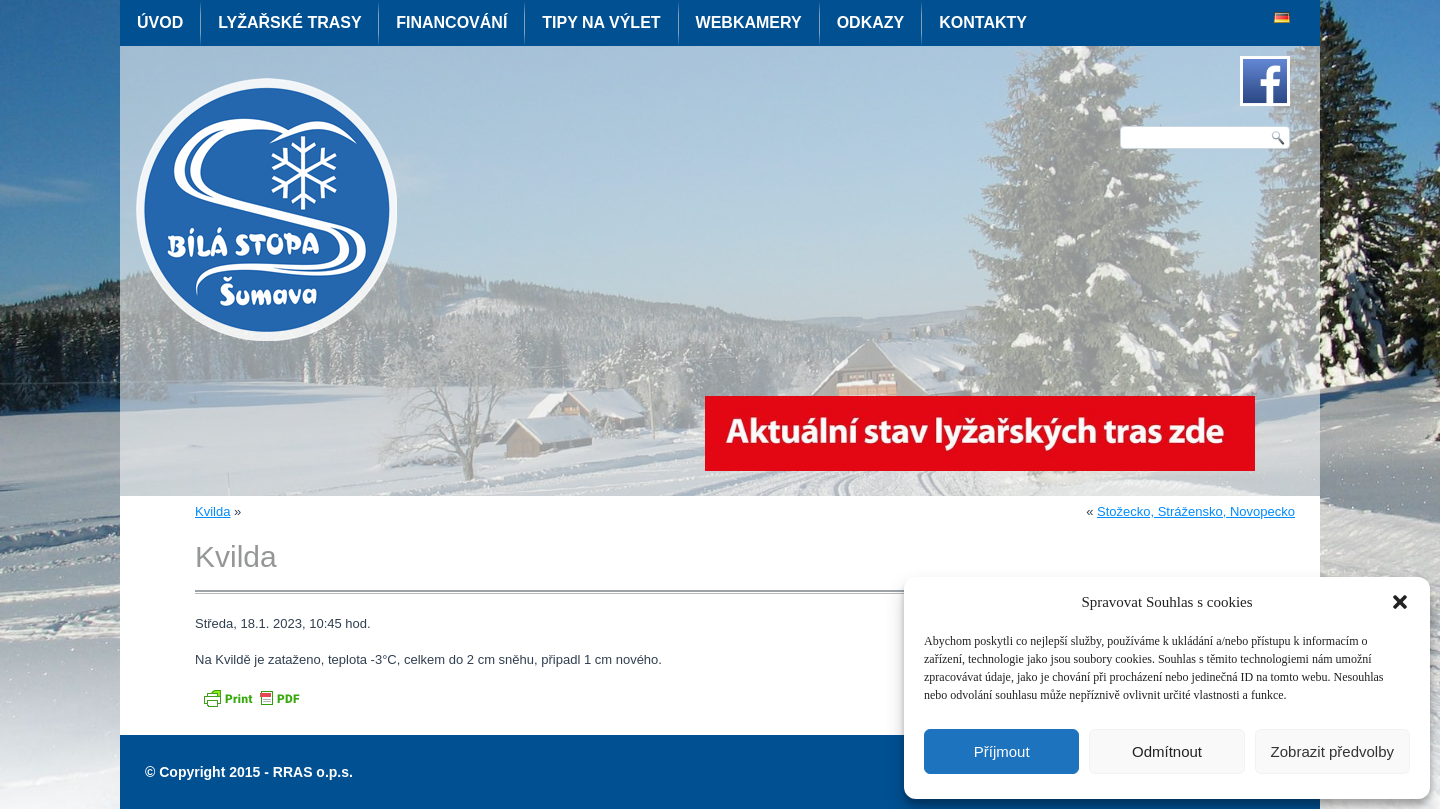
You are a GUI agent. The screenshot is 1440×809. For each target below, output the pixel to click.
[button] (1400, 602)
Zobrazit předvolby (1332, 751)
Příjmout (1002, 751)
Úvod (160, 22)
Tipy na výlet (601, 22)
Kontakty (983, 22)
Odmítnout (1167, 751)
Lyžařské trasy (289, 22)
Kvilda (212, 511)
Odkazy (871, 22)
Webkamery (749, 22)
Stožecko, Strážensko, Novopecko (1196, 511)
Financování (451, 22)
